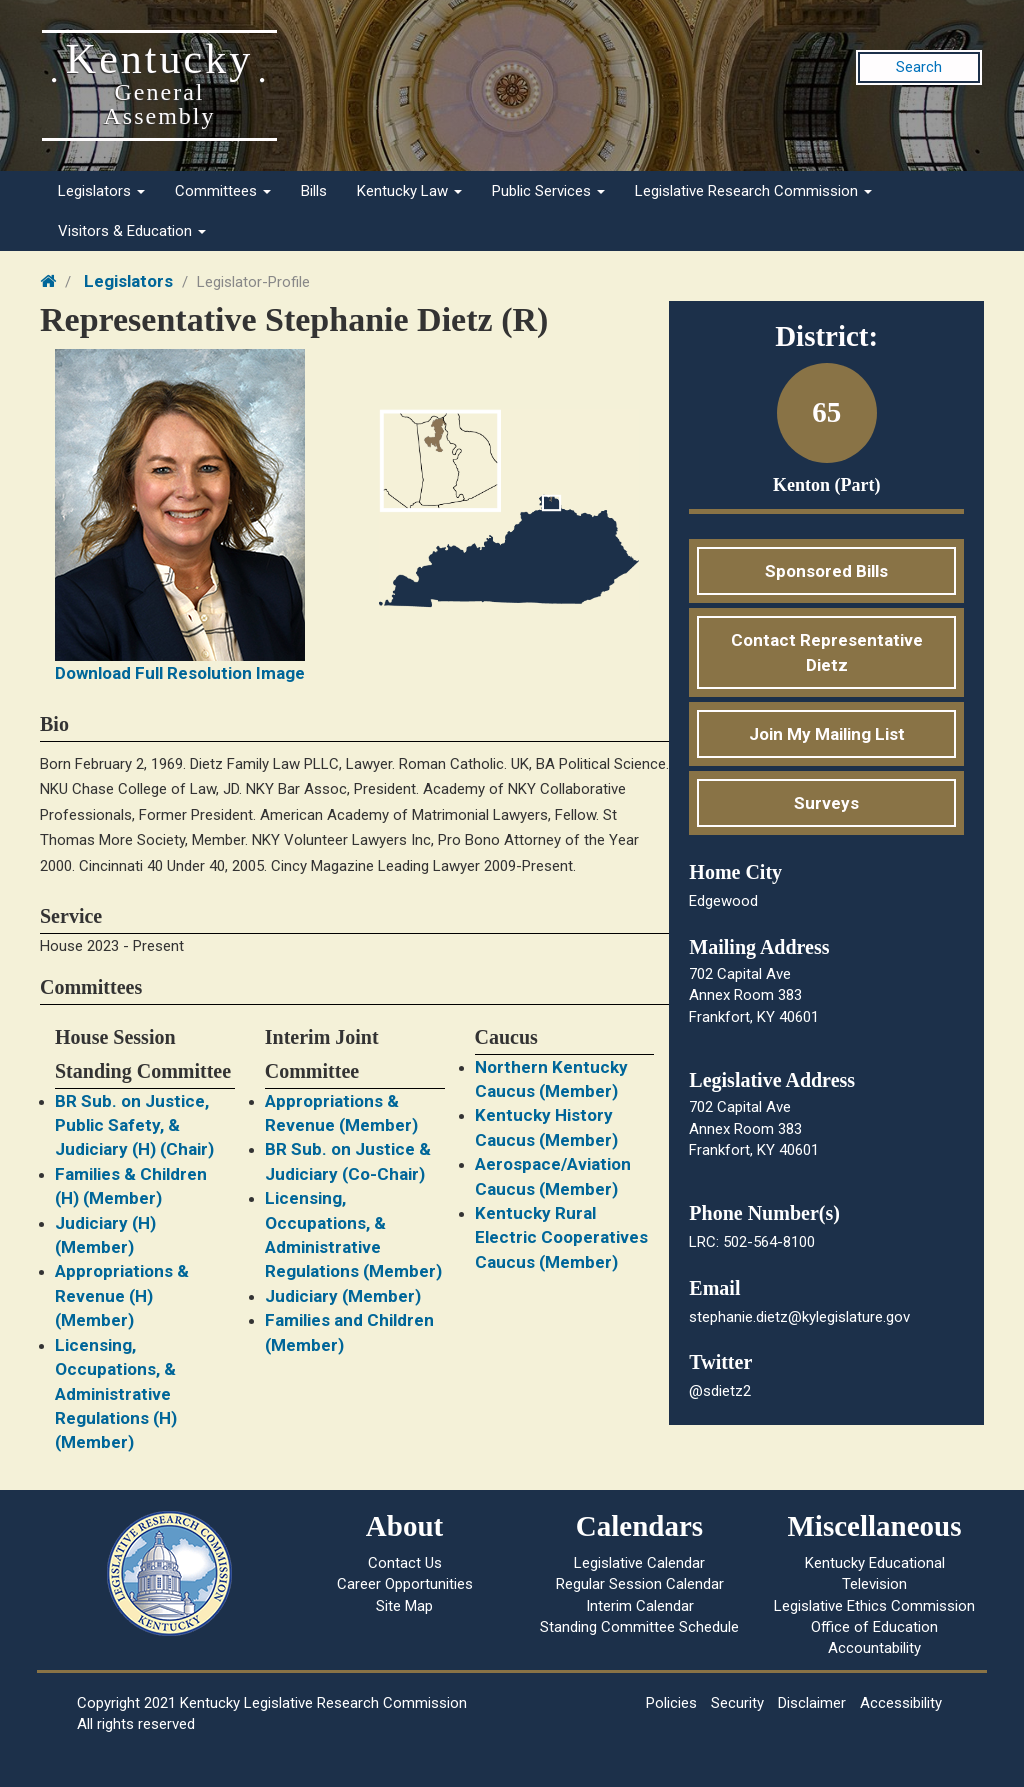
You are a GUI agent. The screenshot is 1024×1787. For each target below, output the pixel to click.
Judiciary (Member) (343, 1296)
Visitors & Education (132, 231)
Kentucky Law (409, 191)
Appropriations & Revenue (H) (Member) (122, 1295)
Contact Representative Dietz (827, 652)
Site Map (404, 1606)
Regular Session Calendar (640, 1584)
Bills (314, 191)
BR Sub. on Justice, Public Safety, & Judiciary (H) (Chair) (134, 1125)
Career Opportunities (405, 1584)
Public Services (548, 191)
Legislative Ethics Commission (874, 1606)
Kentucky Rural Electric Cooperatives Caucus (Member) (561, 1237)
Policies (671, 1703)
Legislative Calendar (639, 1563)
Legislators (101, 191)
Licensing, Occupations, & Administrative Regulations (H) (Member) (116, 1394)
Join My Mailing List (827, 734)
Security (737, 1703)
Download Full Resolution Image (180, 673)
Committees (223, 191)
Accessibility (901, 1703)
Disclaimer (812, 1703)
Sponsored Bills (826, 571)
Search (919, 67)
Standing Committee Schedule (639, 1627)
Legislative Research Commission (753, 191)
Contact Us (405, 1563)
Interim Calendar (640, 1606)
